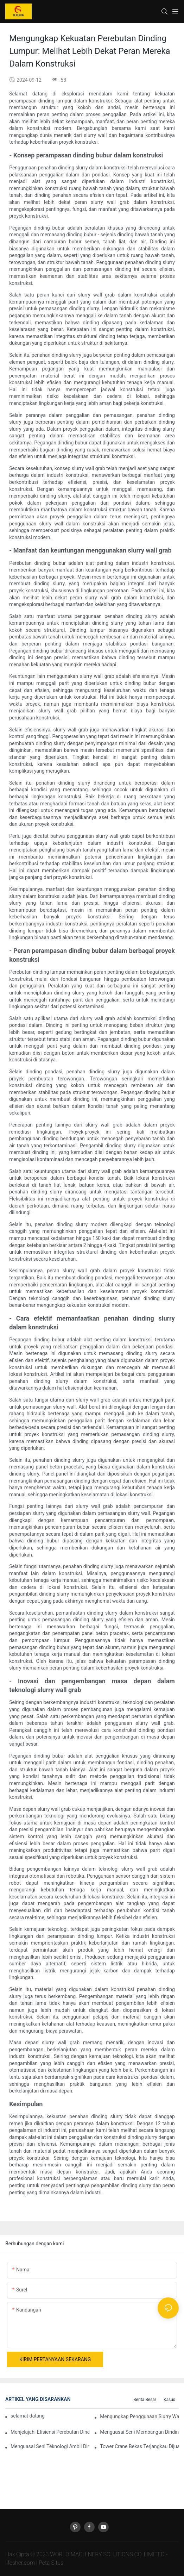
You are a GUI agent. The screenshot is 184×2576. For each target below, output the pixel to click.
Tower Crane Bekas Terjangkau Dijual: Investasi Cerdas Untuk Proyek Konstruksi (139, 2446)
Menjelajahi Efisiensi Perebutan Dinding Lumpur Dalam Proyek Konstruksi (50, 2432)
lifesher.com (20, 2562)
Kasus (169, 2399)
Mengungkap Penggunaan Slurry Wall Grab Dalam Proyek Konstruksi (139, 2416)
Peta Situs (51, 2562)
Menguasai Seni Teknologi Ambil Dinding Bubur (50, 2446)
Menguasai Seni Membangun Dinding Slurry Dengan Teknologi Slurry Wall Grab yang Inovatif (139, 2432)
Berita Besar (144, 2399)
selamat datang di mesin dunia (28, 2416)
